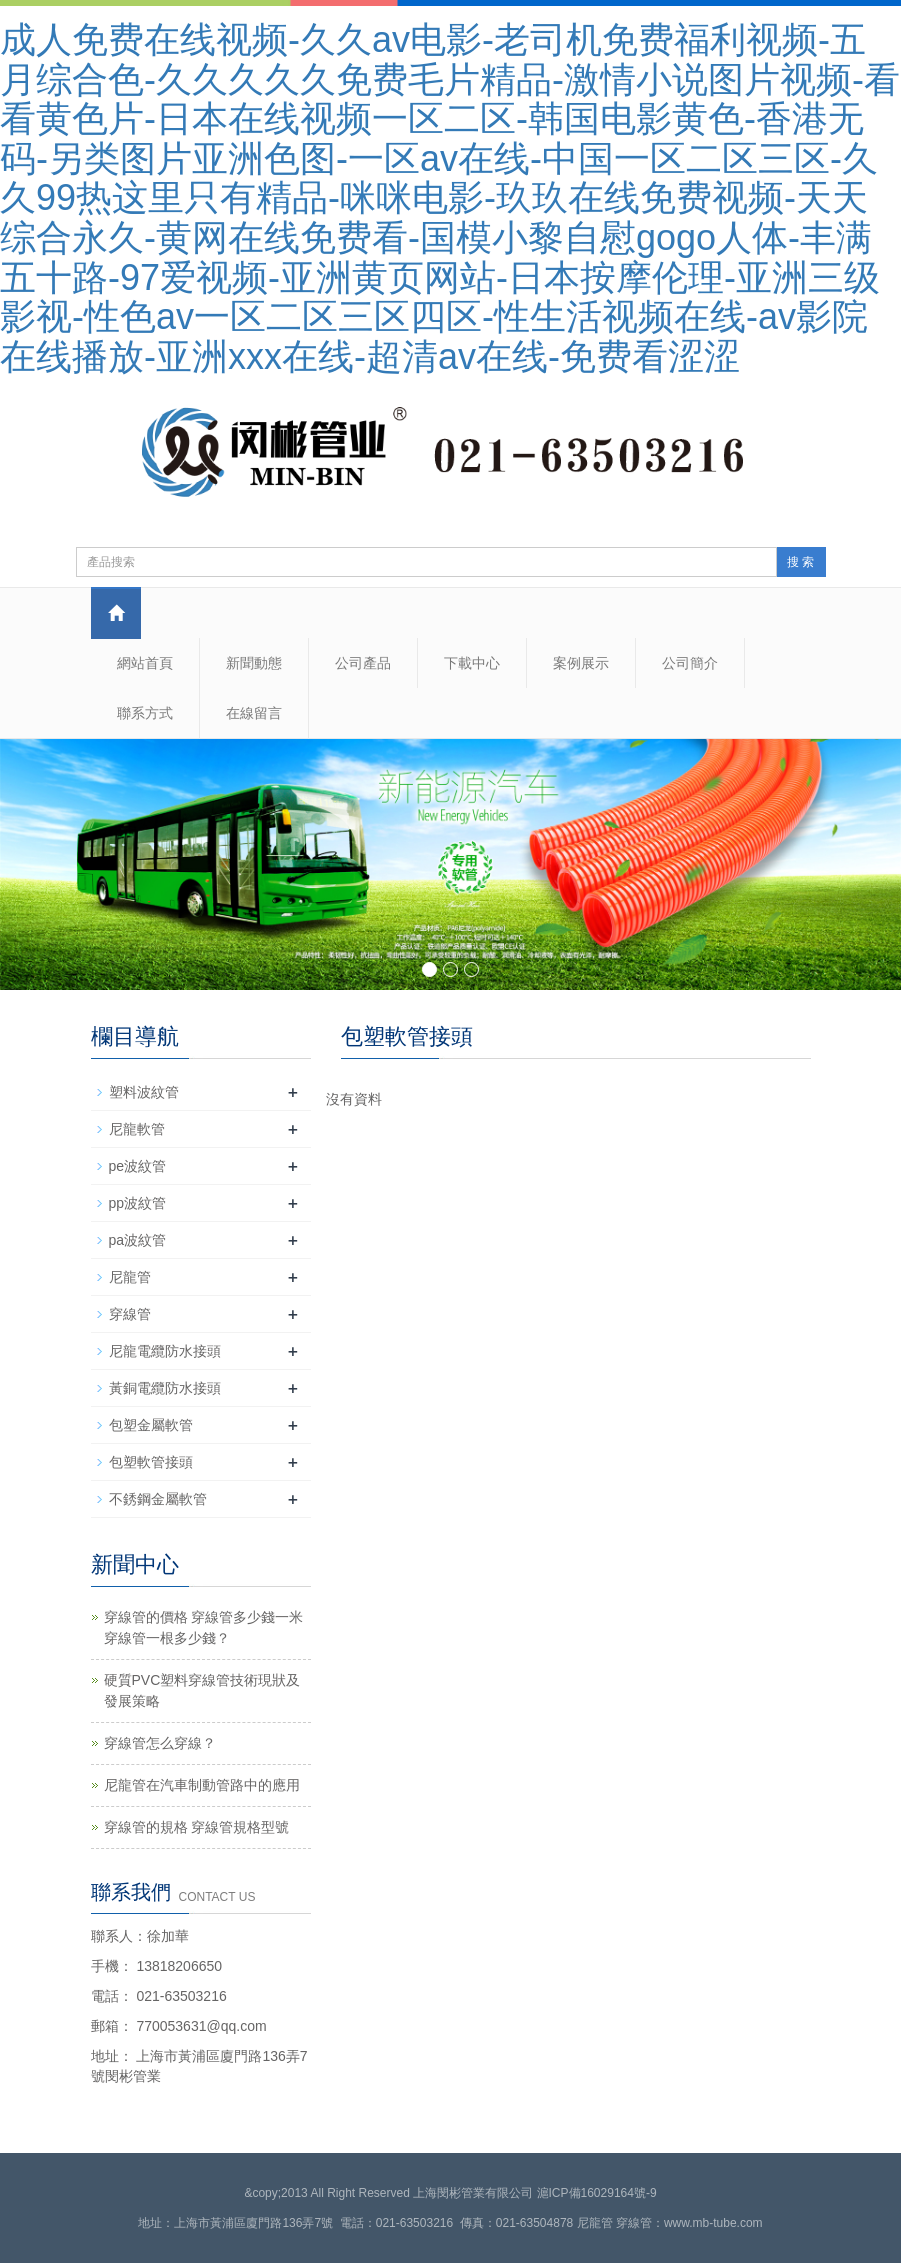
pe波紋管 (138, 1166)
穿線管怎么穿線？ (160, 1743)
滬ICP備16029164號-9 (597, 2193)
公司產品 (363, 663)
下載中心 (472, 663)
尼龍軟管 (137, 1129)
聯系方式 (145, 713)
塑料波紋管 (144, 1092)
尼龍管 (130, 1277)
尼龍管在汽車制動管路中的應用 (202, 1785)
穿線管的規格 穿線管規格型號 (197, 1827)
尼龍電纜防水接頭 (165, 1351)
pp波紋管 (138, 1203)
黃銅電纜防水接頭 (165, 1388)
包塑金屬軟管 (151, 1425)
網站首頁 (145, 663)
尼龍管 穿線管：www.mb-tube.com (670, 2223)
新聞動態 (254, 663)
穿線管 (130, 1314)
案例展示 (581, 663)
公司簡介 (690, 663)
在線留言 (254, 713)
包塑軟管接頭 (151, 1462)
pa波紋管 (138, 1240)
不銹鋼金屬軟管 (158, 1499)
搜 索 (800, 562)
